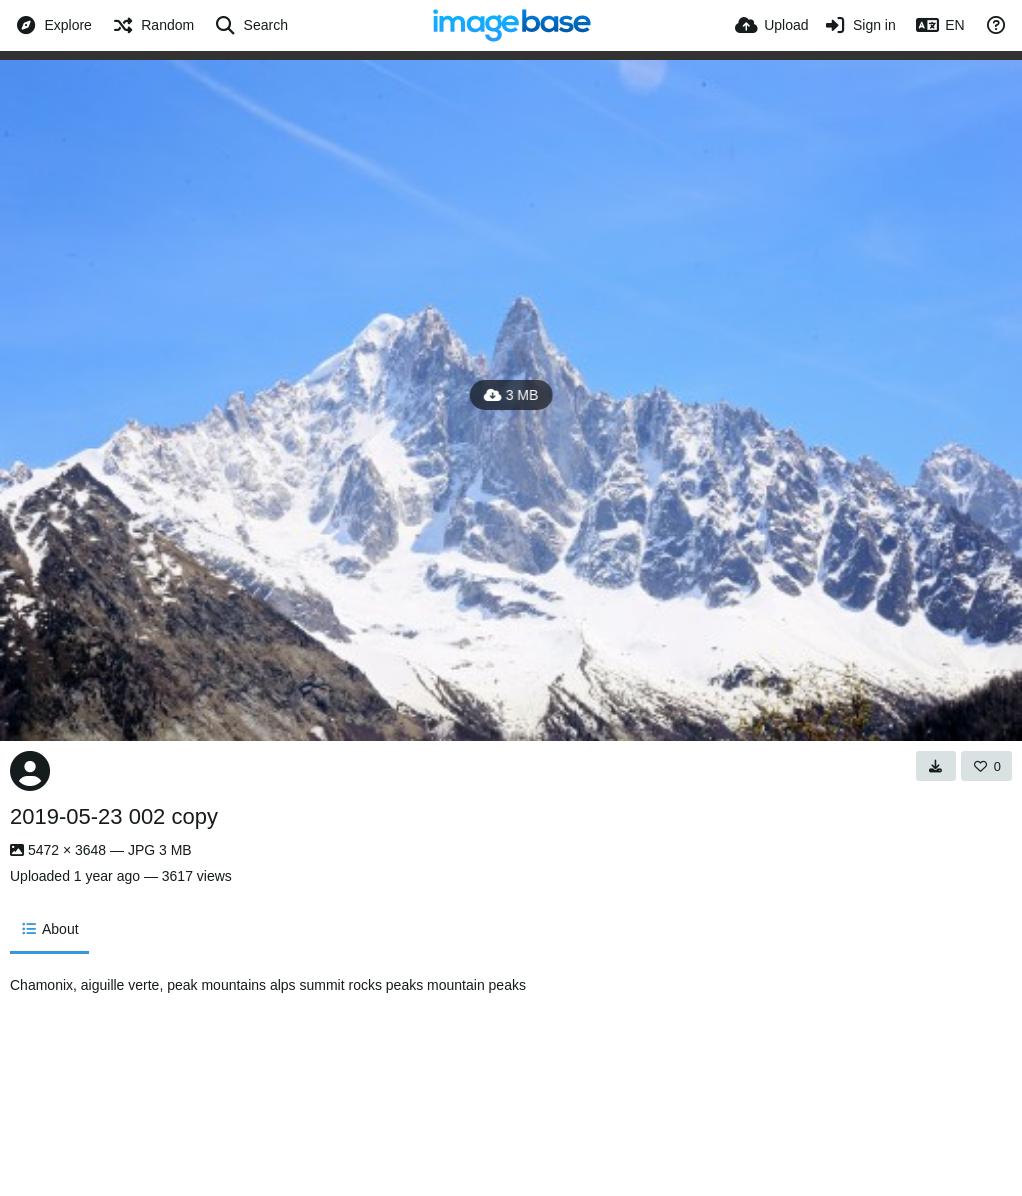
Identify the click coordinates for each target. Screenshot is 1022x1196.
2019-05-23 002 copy (114, 816)
